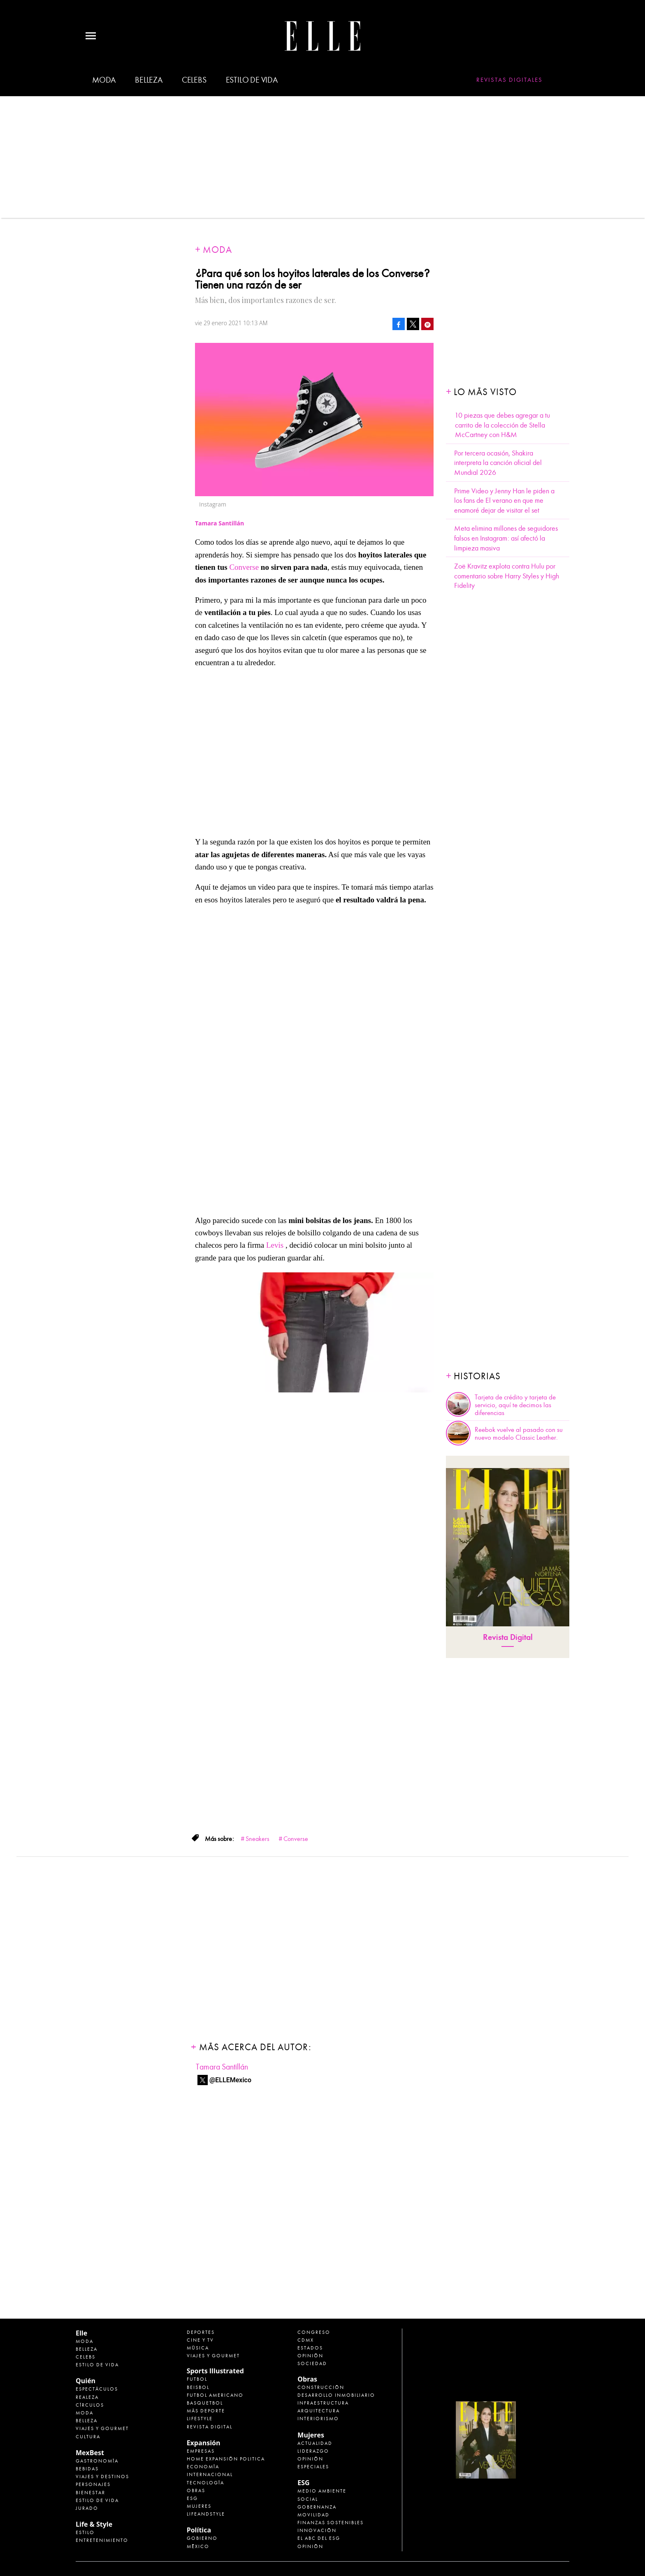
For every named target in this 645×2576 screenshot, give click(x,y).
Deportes (201, 2332)
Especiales (313, 2467)
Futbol (197, 2379)
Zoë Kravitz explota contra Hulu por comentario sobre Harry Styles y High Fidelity (506, 576)
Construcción (320, 2387)
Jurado (87, 2508)
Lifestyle (200, 2418)
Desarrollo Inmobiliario (336, 2395)
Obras (196, 2490)
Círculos (90, 2405)
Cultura (88, 2437)
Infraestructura (323, 2403)
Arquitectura (318, 2411)
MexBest (90, 2452)
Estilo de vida (252, 80)
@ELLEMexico (230, 2080)
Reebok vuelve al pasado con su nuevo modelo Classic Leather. (519, 1434)
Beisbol (198, 2387)
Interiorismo (318, 2418)
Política (199, 2529)
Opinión (310, 2356)
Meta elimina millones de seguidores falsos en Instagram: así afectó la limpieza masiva (506, 538)
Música (198, 2348)
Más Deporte (206, 2411)
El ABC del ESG (318, 2538)
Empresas (201, 2451)
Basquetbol (205, 2403)
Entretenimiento (102, 2540)
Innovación (316, 2530)
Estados (310, 2348)
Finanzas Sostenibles (330, 2522)
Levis (274, 1245)
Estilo (85, 2532)
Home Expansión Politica (226, 2459)
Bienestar (90, 2492)
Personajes (93, 2484)
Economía (203, 2467)
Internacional (210, 2474)
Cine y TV (200, 2340)
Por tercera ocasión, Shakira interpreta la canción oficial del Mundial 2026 (498, 463)
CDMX (305, 2340)
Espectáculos (97, 2389)
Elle (81, 2333)
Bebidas (87, 2469)
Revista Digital (508, 1637)
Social (307, 2499)
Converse (244, 567)
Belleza (148, 80)
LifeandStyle (206, 2514)
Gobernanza (316, 2507)
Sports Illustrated (215, 2370)
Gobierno (202, 2538)
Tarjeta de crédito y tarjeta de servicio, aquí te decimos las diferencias (515, 1405)
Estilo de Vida (97, 2500)
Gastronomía (97, 2461)
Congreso (313, 2332)
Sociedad (312, 2363)
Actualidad (314, 2443)
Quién (85, 2380)
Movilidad (313, 2515)
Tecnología (205, 2483)
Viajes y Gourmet (102, 2428)
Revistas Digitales (509, 79)
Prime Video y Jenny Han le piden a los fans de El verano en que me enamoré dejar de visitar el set (504, 501)
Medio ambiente (321, 2491)
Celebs (194, 80)
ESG (192, 2498)
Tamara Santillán (222, 2067)
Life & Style (94, 2524)
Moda (104, 80)
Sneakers (257, 1839)
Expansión (203, 2442)
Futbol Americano (215, 2395)
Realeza (87, 2397)
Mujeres (199, 2506)
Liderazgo (313, 2451)
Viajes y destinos (102, 2476)
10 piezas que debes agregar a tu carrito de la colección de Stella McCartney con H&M (502, 425)
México (198, 2546)
